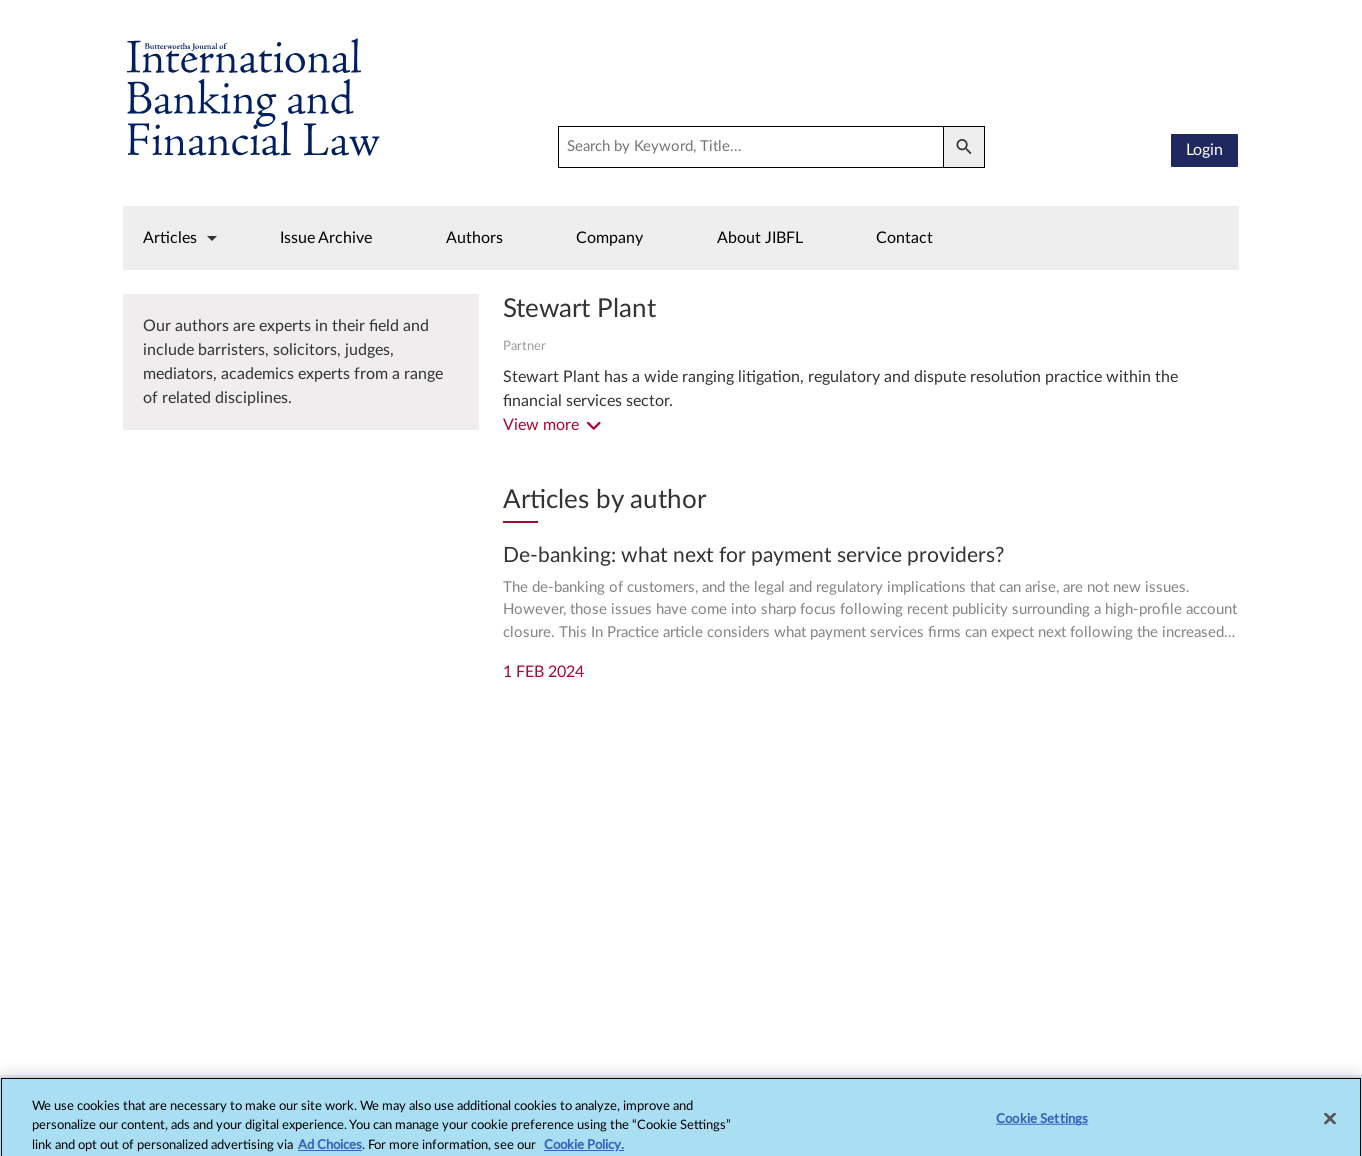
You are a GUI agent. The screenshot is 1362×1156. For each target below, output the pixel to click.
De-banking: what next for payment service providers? (753, 555)
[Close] (1330, 1123)
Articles (170, 238)
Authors (474, 238)
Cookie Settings (1042, 1124)
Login (1204, 150)
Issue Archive (326, 238)
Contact (904, 238)
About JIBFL (760, 238)
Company (609, 238)
